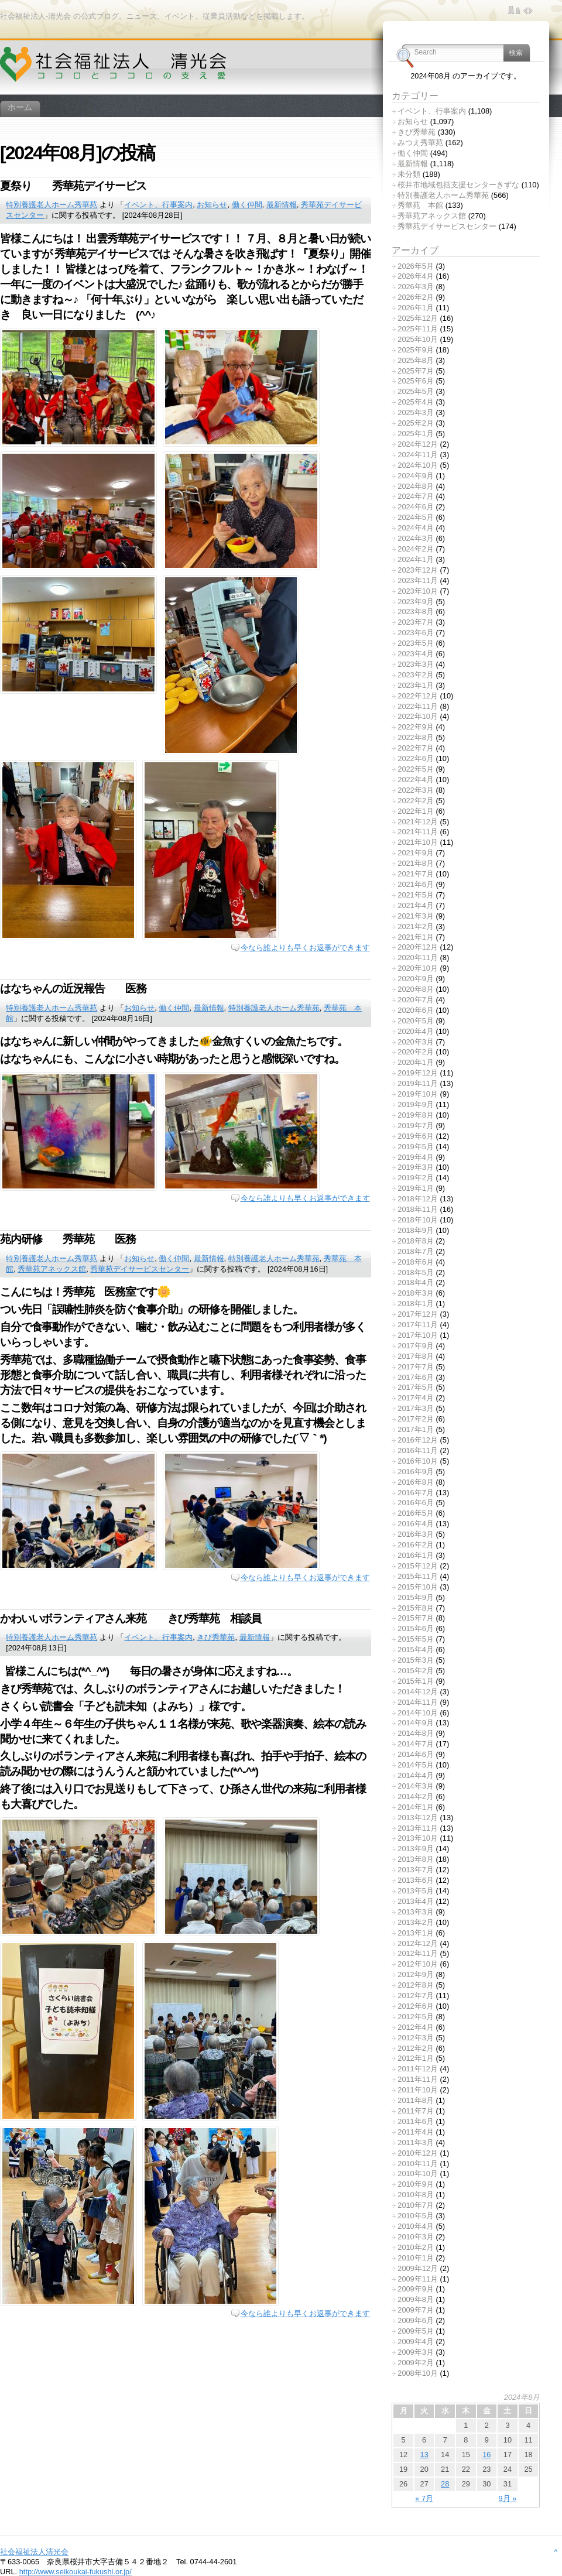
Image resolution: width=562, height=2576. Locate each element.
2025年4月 (415, 402)
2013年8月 (415, 1859)
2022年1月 (415, 811)
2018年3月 (415, 1293)
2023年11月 (417, 580)
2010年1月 (415, 2257)
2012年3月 (415, 2037)
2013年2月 (415, 1922)
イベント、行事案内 (158, 204)
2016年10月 (417, 1461)
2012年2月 (415, 2048)
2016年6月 (415, 1502)
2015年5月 (415, 1639)
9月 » (508, 2498)
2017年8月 (415, 1356)
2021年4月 (415, 905)
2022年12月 (417, 695)
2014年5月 (415, 1764)
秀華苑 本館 (420, 205)
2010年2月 (415, 2247)
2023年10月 (417, 591)
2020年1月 (415, 1062)
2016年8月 (415, 1482)
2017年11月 (417, 1324)
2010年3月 (415, 2236)
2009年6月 (415, 2320)
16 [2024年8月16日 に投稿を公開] (486, 2454)
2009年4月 (415, 2341)
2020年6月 (415, 1010)
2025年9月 (415, 349)
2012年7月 (415, 1995)
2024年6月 (415, 506)
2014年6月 (415, 1754)
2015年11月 (417, 1576)
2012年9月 (415, 1974)
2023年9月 (415, 601)
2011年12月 (417, 2068)
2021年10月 (417, 842)
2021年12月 (417, 821)
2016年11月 (417, 1450)
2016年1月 (415, 1555)
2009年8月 (415, 2299)
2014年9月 (415, 1722)
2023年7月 (415, 622)
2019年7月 (415, 1125)
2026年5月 (415, 266)
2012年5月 (415, 2016)
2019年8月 (415, 1115)
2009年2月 (415, 2362)
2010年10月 (417, 2173)
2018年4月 (415, 1282)
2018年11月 (417, 1209)
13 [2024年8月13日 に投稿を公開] (424, 2454)
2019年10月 (417, 1094)
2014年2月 (415, 1796)
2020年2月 (415, 1051)
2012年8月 (415, 1985)
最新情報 (281, 204)
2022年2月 (415, 800)
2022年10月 (417, 716)
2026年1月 (415, 307)
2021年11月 (417, 831)
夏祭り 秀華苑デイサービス (83, 186)
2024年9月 (415, 475)
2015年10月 (417, 1586)
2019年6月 (415, 1136)
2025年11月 (417, 328)
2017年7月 (415, 1366)
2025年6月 (415, 380)
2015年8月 (415, 1608)
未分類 (408, 174)
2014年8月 (415, 1733)
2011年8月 (415, 2100)
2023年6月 (415, 632)
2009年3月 (415, 2352)
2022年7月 (415, 748)
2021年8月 (415, 863)
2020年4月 (415, 1031)
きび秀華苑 (216, 1637)
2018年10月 (417, 1219)
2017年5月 (415, 1387)
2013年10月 (417, 1838)
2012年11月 (417, 1953)
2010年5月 (415, 2215)
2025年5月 (415, 391)
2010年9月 (415, 2184)
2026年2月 (415, 297)
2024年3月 (415, 538)
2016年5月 (415, 1513)
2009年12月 (417, 2268)
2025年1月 (415, 433)
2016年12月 (417, 1440)
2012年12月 (417, 1943)
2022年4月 (415, 779)
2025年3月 (415, 412)
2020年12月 (417, 947)
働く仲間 (247, 204)
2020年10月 (417, 968)
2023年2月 (415, 674)
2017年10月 (417, 1335)
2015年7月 (415, 1618)
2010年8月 (415, 2194)
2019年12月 (417, 1072)
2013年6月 (415, 1880)
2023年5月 (415, 643)
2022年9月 (415, 726)
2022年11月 (417, 706)
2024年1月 (415, 559)
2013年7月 (415, 1869)
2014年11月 (417, 1702)
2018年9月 (415, 1230)
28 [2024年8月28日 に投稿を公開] (445, 2483)
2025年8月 (415, 360)
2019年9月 (415, 1104)
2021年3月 (415, 916)
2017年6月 (415, 1377)
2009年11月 (417, 2278)
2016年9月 (415, 1471)
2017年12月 (417, 1314)
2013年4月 (415, 1901)
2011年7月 (415, 2110)
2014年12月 (417, 1691)
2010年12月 (417, 2153)
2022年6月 (415, 758)
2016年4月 (415, 1523)
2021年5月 (415, 894)
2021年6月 (415, 884)
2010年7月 (415, 2205)
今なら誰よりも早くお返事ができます (305, 947)
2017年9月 (415, 1345)
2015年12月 (417, 1565)
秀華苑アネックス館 (52, 1269)
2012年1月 (415, 2058)
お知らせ (212, 204)
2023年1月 (415, 685)
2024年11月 (417, 454)
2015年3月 (415, 1660)
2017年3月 (415, 1408)
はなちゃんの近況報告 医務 (73, 988)
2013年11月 (417, 1828)
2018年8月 (415, 1240)
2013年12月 (417, 1817)
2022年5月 (415, 769)
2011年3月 (415, 2142)
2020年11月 (417, 957)
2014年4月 (415, 1775)
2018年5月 (415, 1272)
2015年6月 (415, 1628)
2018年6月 (415, 1262)
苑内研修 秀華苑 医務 (68, 1239)
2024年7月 (415, 496)
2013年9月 (415, 1848)
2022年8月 (415, 737)
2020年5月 (415, 1020)
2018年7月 (415, 1251)
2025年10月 (417, 339)
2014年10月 (417, 1712)
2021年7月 (415, 873)
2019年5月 (415, 1146)
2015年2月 (415, 1670)
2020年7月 (415, 999)
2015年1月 (415, 1681)
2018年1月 (415, 1303)
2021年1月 (415, 937)
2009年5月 (415, 2331)
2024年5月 (415, 517)
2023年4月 (415, 653)
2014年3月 (415, 1786)
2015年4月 (415, 1649)
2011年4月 (415, 2132)
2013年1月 (415, 1932)
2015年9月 (415, 1597)
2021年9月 (415, 852)
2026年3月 (415, 286)
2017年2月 (415, 1418)
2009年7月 (415, 2310)
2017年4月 (415, 1397)
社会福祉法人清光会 (34, 2551)
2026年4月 (415, 276)
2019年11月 (417, 1083)
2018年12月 (417, 1198)
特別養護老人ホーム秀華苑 (51, 204)
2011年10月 (417, 2089)
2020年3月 (415, 1041)
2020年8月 (415, 989)
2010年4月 (415, 2226)
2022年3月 (415, 790)
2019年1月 (415, 1188)
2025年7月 (415, 370)
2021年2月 (415, 926)
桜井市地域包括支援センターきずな (458, 184)
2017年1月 (415, 1429)
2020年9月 (415, 978)
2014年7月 (415, 1743)
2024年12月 (417, 444)
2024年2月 (415, 548)
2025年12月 (417, 318)
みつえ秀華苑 (420, 142)
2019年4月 (415, 1157)
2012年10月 (417, 1964)
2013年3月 (415, 1911)
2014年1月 (415, 1807)
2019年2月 (415, 1177)
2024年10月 (417, 465)
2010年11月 (417, 2163)
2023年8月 (415, 611)
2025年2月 (415, 423)
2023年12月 (417, 570)
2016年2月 (415, 1544)
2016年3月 (415, 1534)
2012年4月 (415, 2027)
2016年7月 (415, 1492)
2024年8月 (415, 486)
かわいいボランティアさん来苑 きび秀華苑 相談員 (130, 1618)
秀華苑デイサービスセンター (139, 1269)
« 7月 (424, 2498)
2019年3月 (415, 1167)
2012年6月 (415, 2006)
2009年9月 (415, 2288)
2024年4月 (415, 527)
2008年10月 (417, 2373)
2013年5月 (415, 1890)
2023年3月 (415, 664)
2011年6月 (415, 2121)
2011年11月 (417, 2079)
